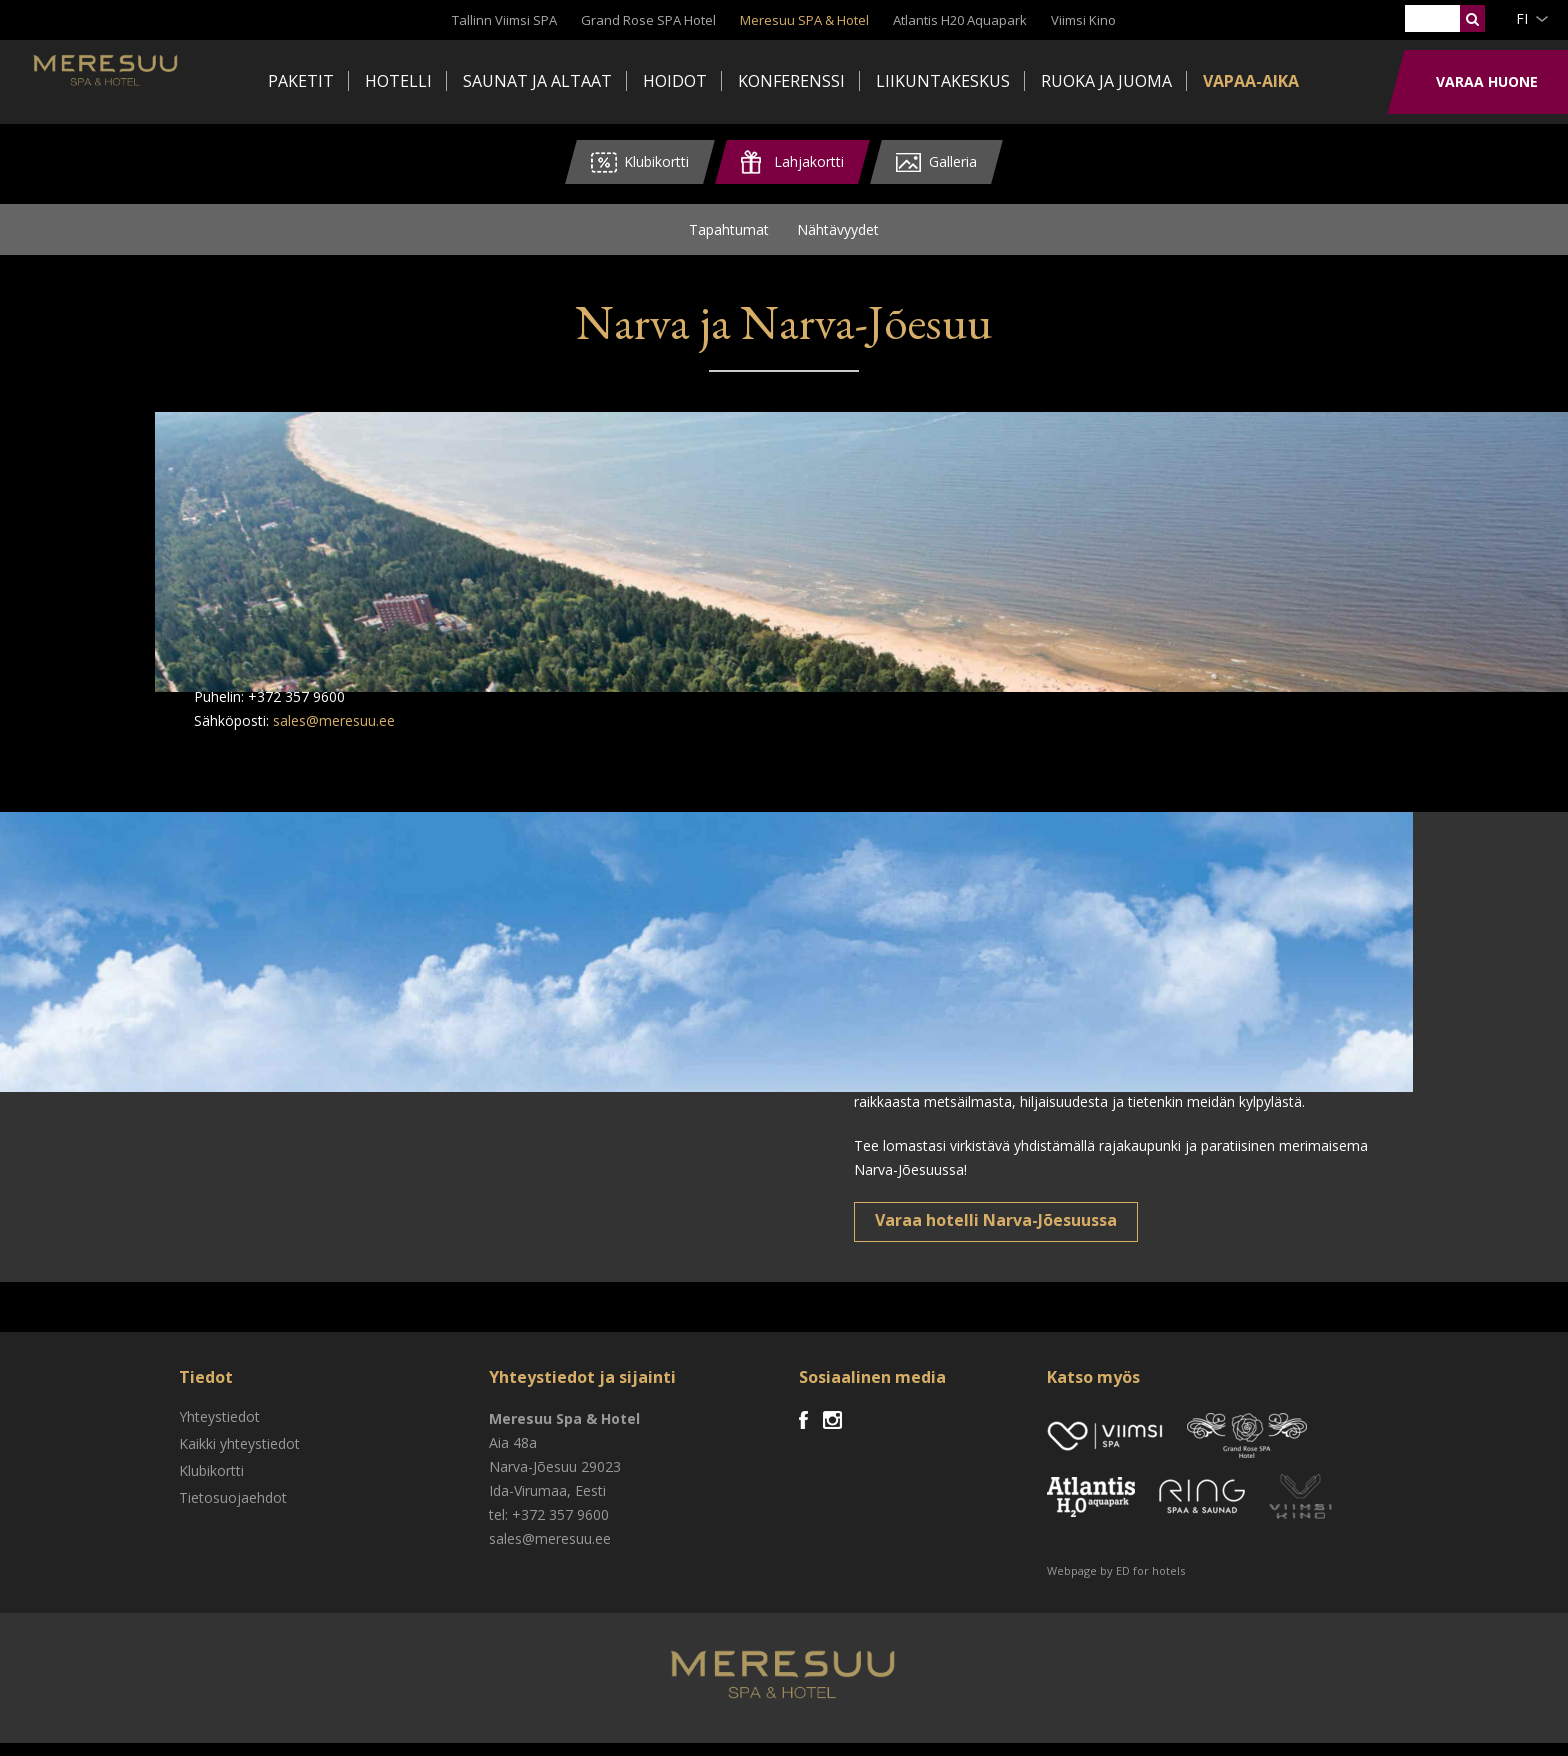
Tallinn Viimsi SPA (504, 20)
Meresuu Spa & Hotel (175, 85)
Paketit (301, 81)
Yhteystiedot (219, 1429)
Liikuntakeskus (943, 81)
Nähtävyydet (838, 235)
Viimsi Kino (1083, 20)
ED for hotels (1150, 1583)
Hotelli (398, 81)
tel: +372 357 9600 (549, 1527)
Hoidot (675, 81)
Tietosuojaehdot (233, 1510)
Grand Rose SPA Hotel (648, 20)
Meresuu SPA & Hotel (804, 20)
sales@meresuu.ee (334, 733)
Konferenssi (791, 81)
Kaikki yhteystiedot (239, 1456)
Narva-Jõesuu (533, 1479)
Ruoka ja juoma (1106, 81)
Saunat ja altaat (537, 81)
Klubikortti (211, 1483)
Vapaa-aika (1251, 81)
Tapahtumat (729, 235)
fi (1522, 18)
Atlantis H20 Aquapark (960, 20)
